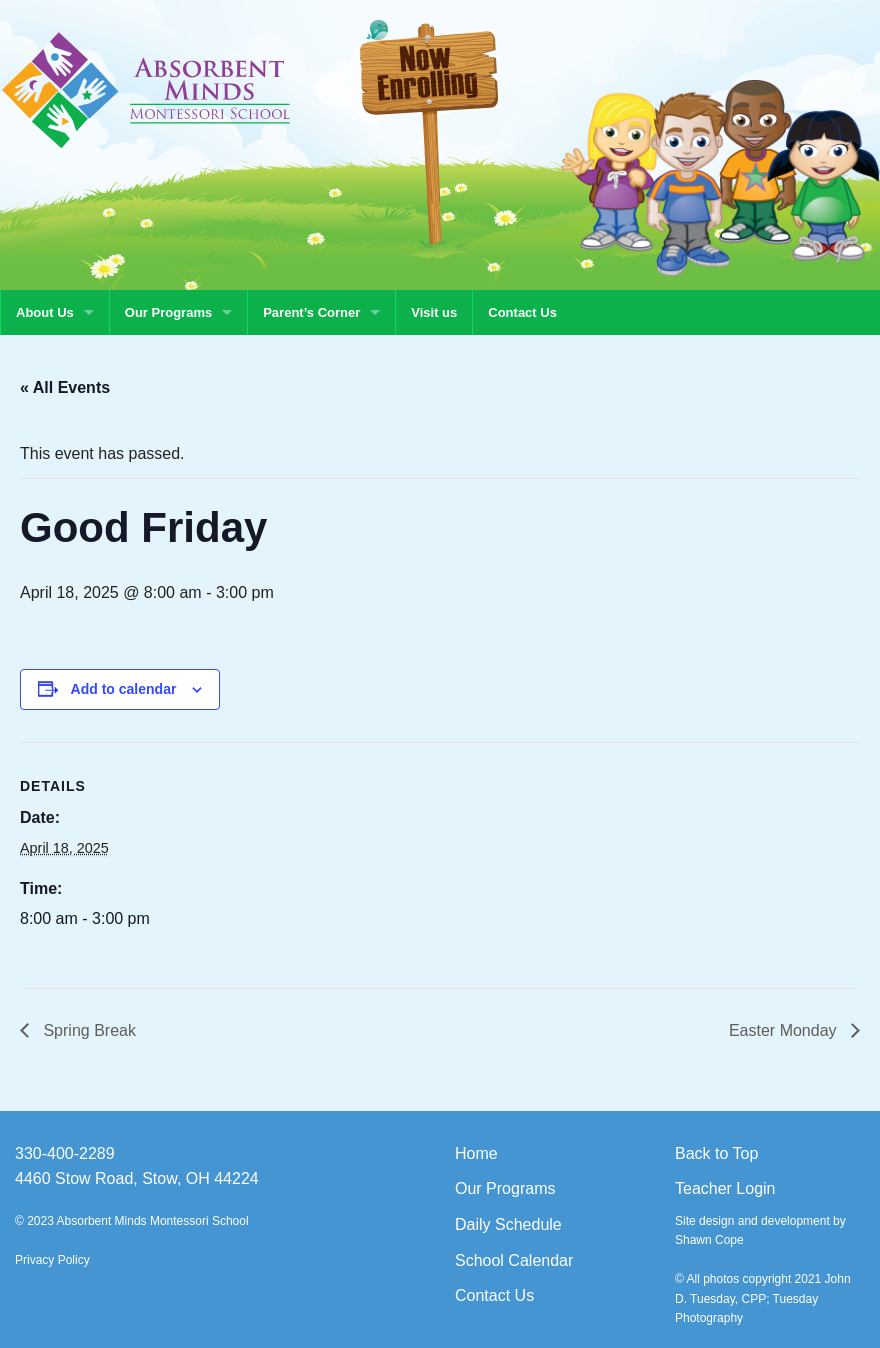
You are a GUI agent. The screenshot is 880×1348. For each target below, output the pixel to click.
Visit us (434, 312)
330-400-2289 (65, 1153)
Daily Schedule (508, 1224)
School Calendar (514, 1260)
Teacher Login (725, 1188)
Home (476, 1153)
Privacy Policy (52, 1260)
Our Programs (168, 312)
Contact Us (522, 312)
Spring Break (87, 1030)
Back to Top (716, 1153)
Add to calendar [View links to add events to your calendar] (124, 689)
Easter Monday (785, 1030)
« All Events (65, 387)
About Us (45, 312)
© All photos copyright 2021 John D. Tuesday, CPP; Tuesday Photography (763, 1298)
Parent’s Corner (311, 312)
